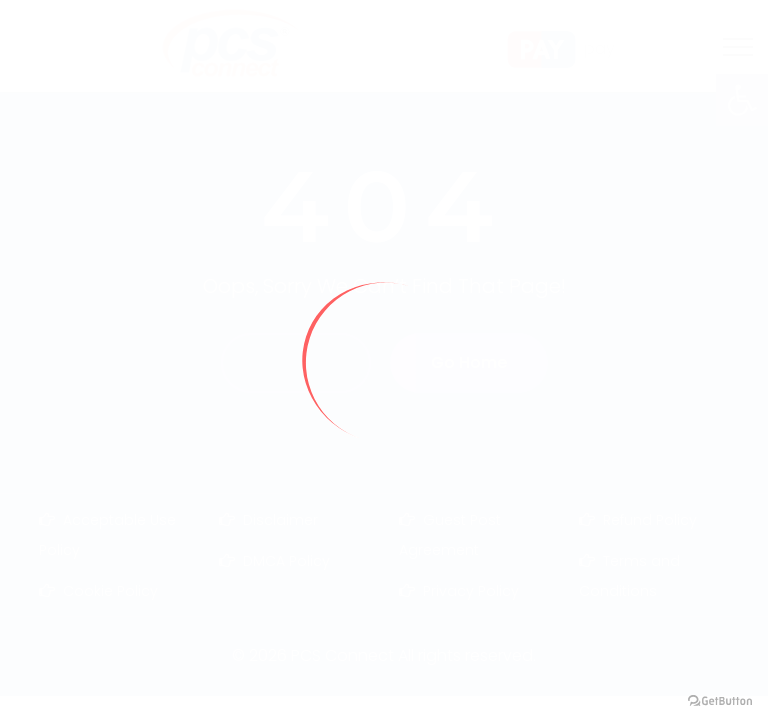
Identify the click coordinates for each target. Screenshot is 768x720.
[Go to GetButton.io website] (720, 700)
